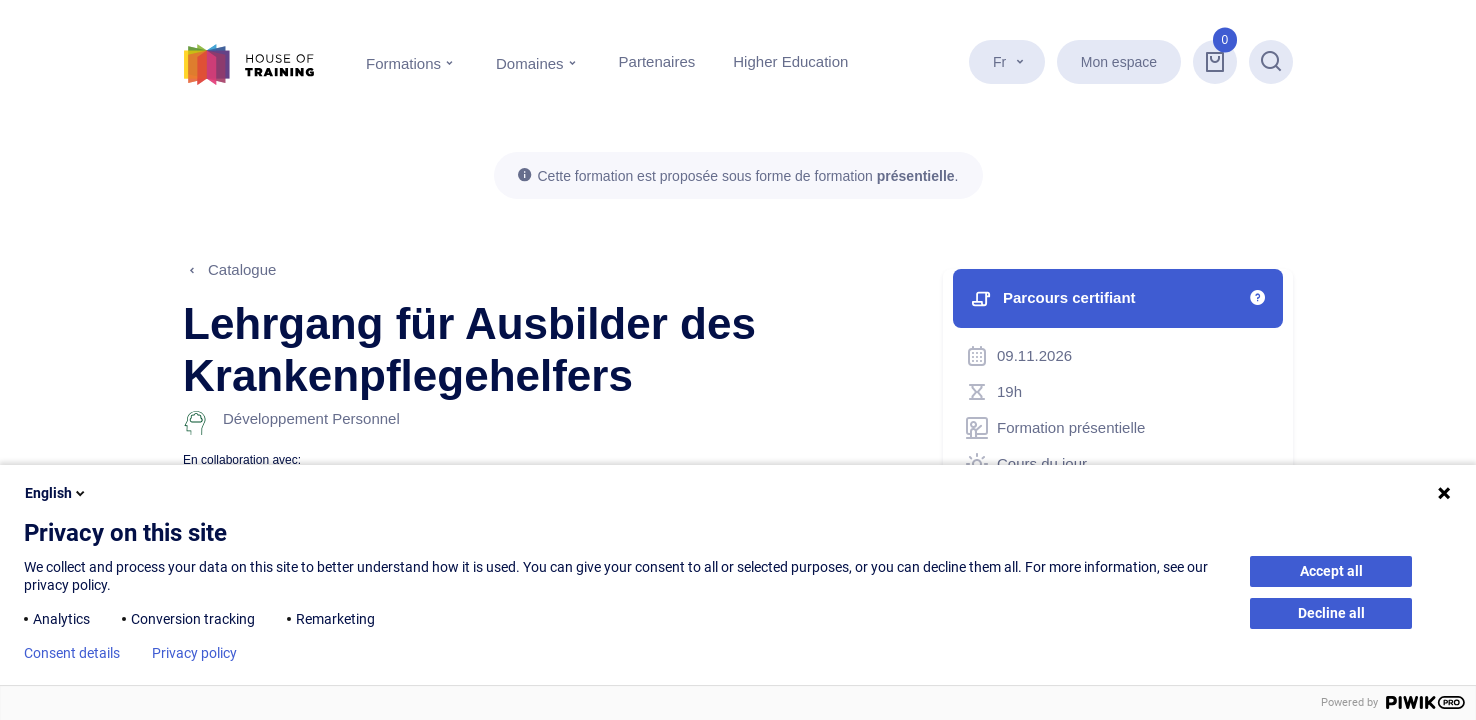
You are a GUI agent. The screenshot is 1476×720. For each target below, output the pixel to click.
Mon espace (1119, 62)
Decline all (1331, 613)
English (56, 493)
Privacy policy (194, 653)
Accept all (1331, 571)
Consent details (72, 653)
